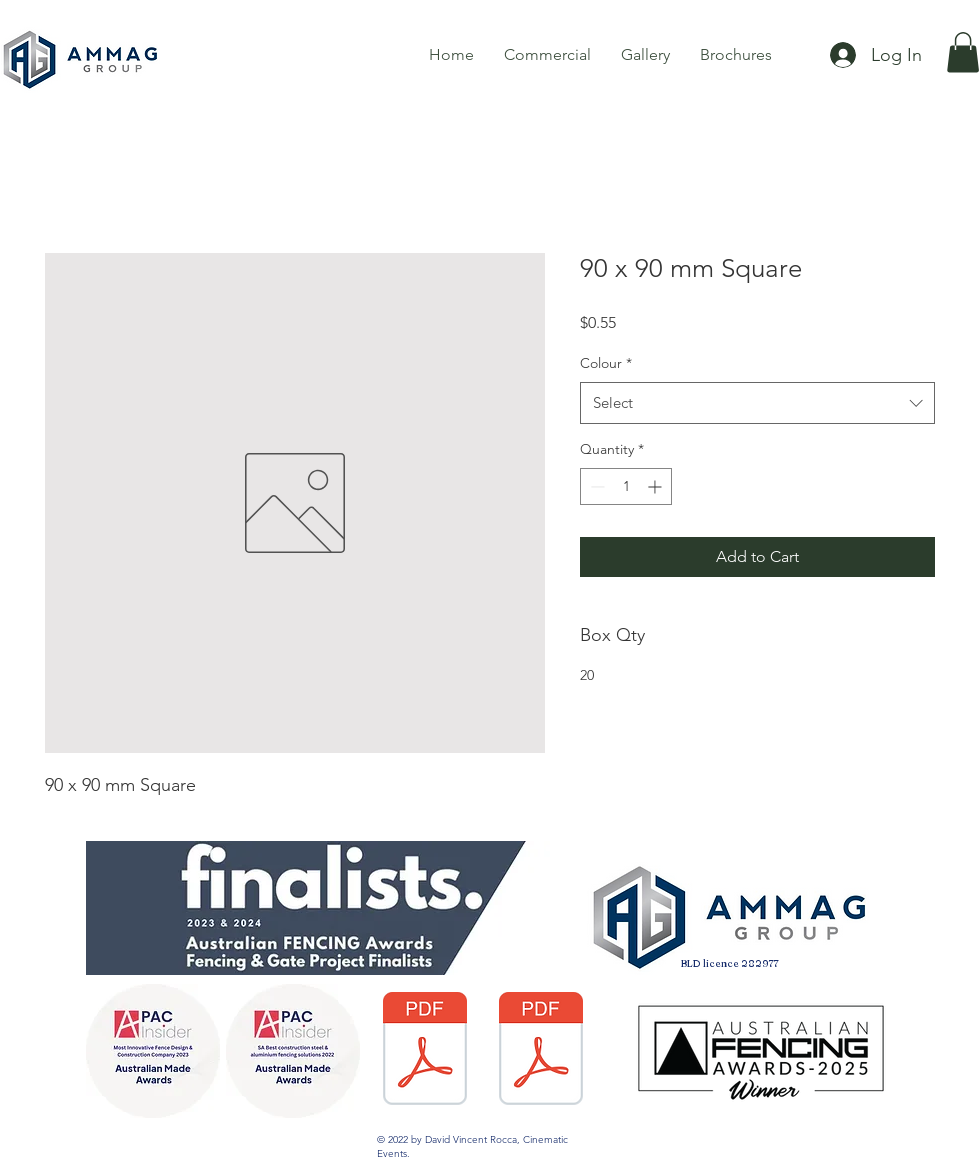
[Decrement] (595, 486)
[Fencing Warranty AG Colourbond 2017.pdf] (424, 1051)
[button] (963, 52)
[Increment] (656, 486)
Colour (606, 363)
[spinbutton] (626, 486)
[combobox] (757, 403)
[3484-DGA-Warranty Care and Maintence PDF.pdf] (540, 1051)
